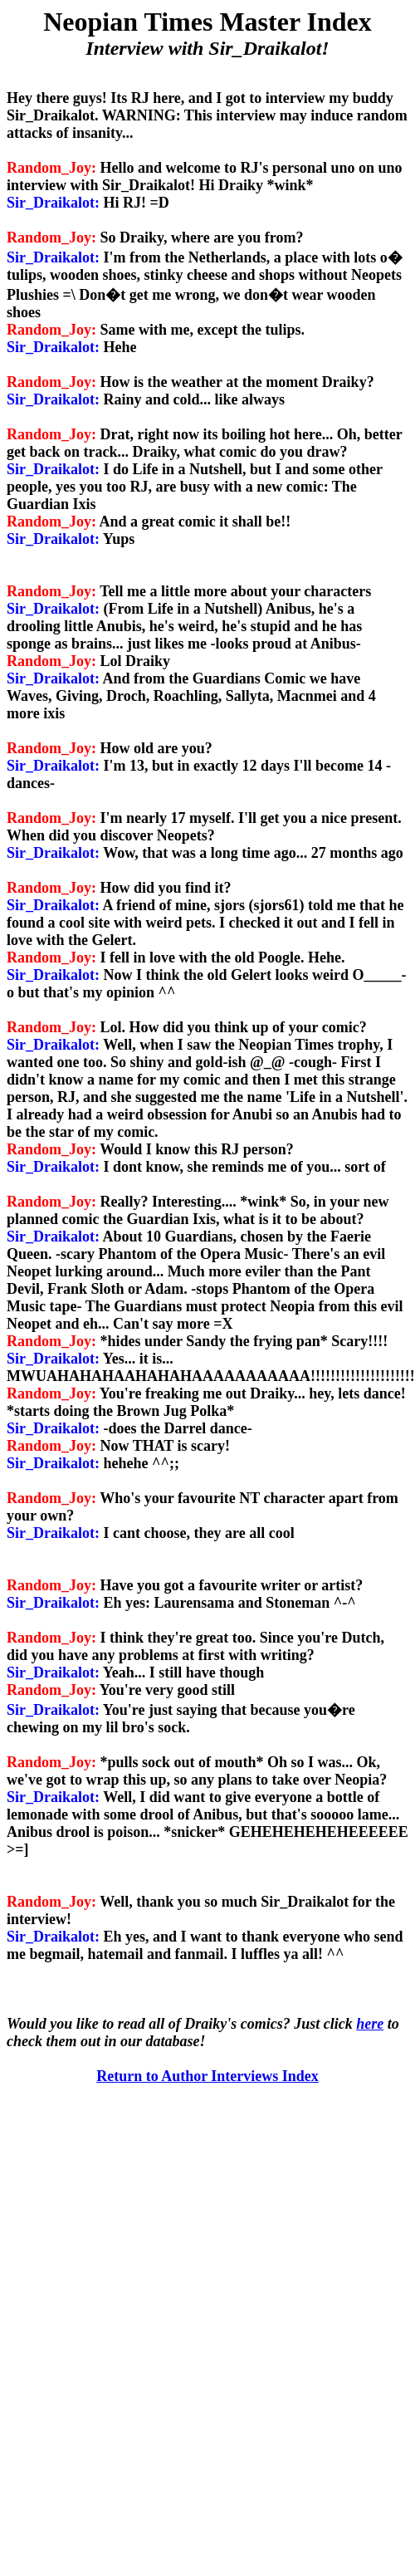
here (369, 2023)
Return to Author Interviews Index (207, 2076)
